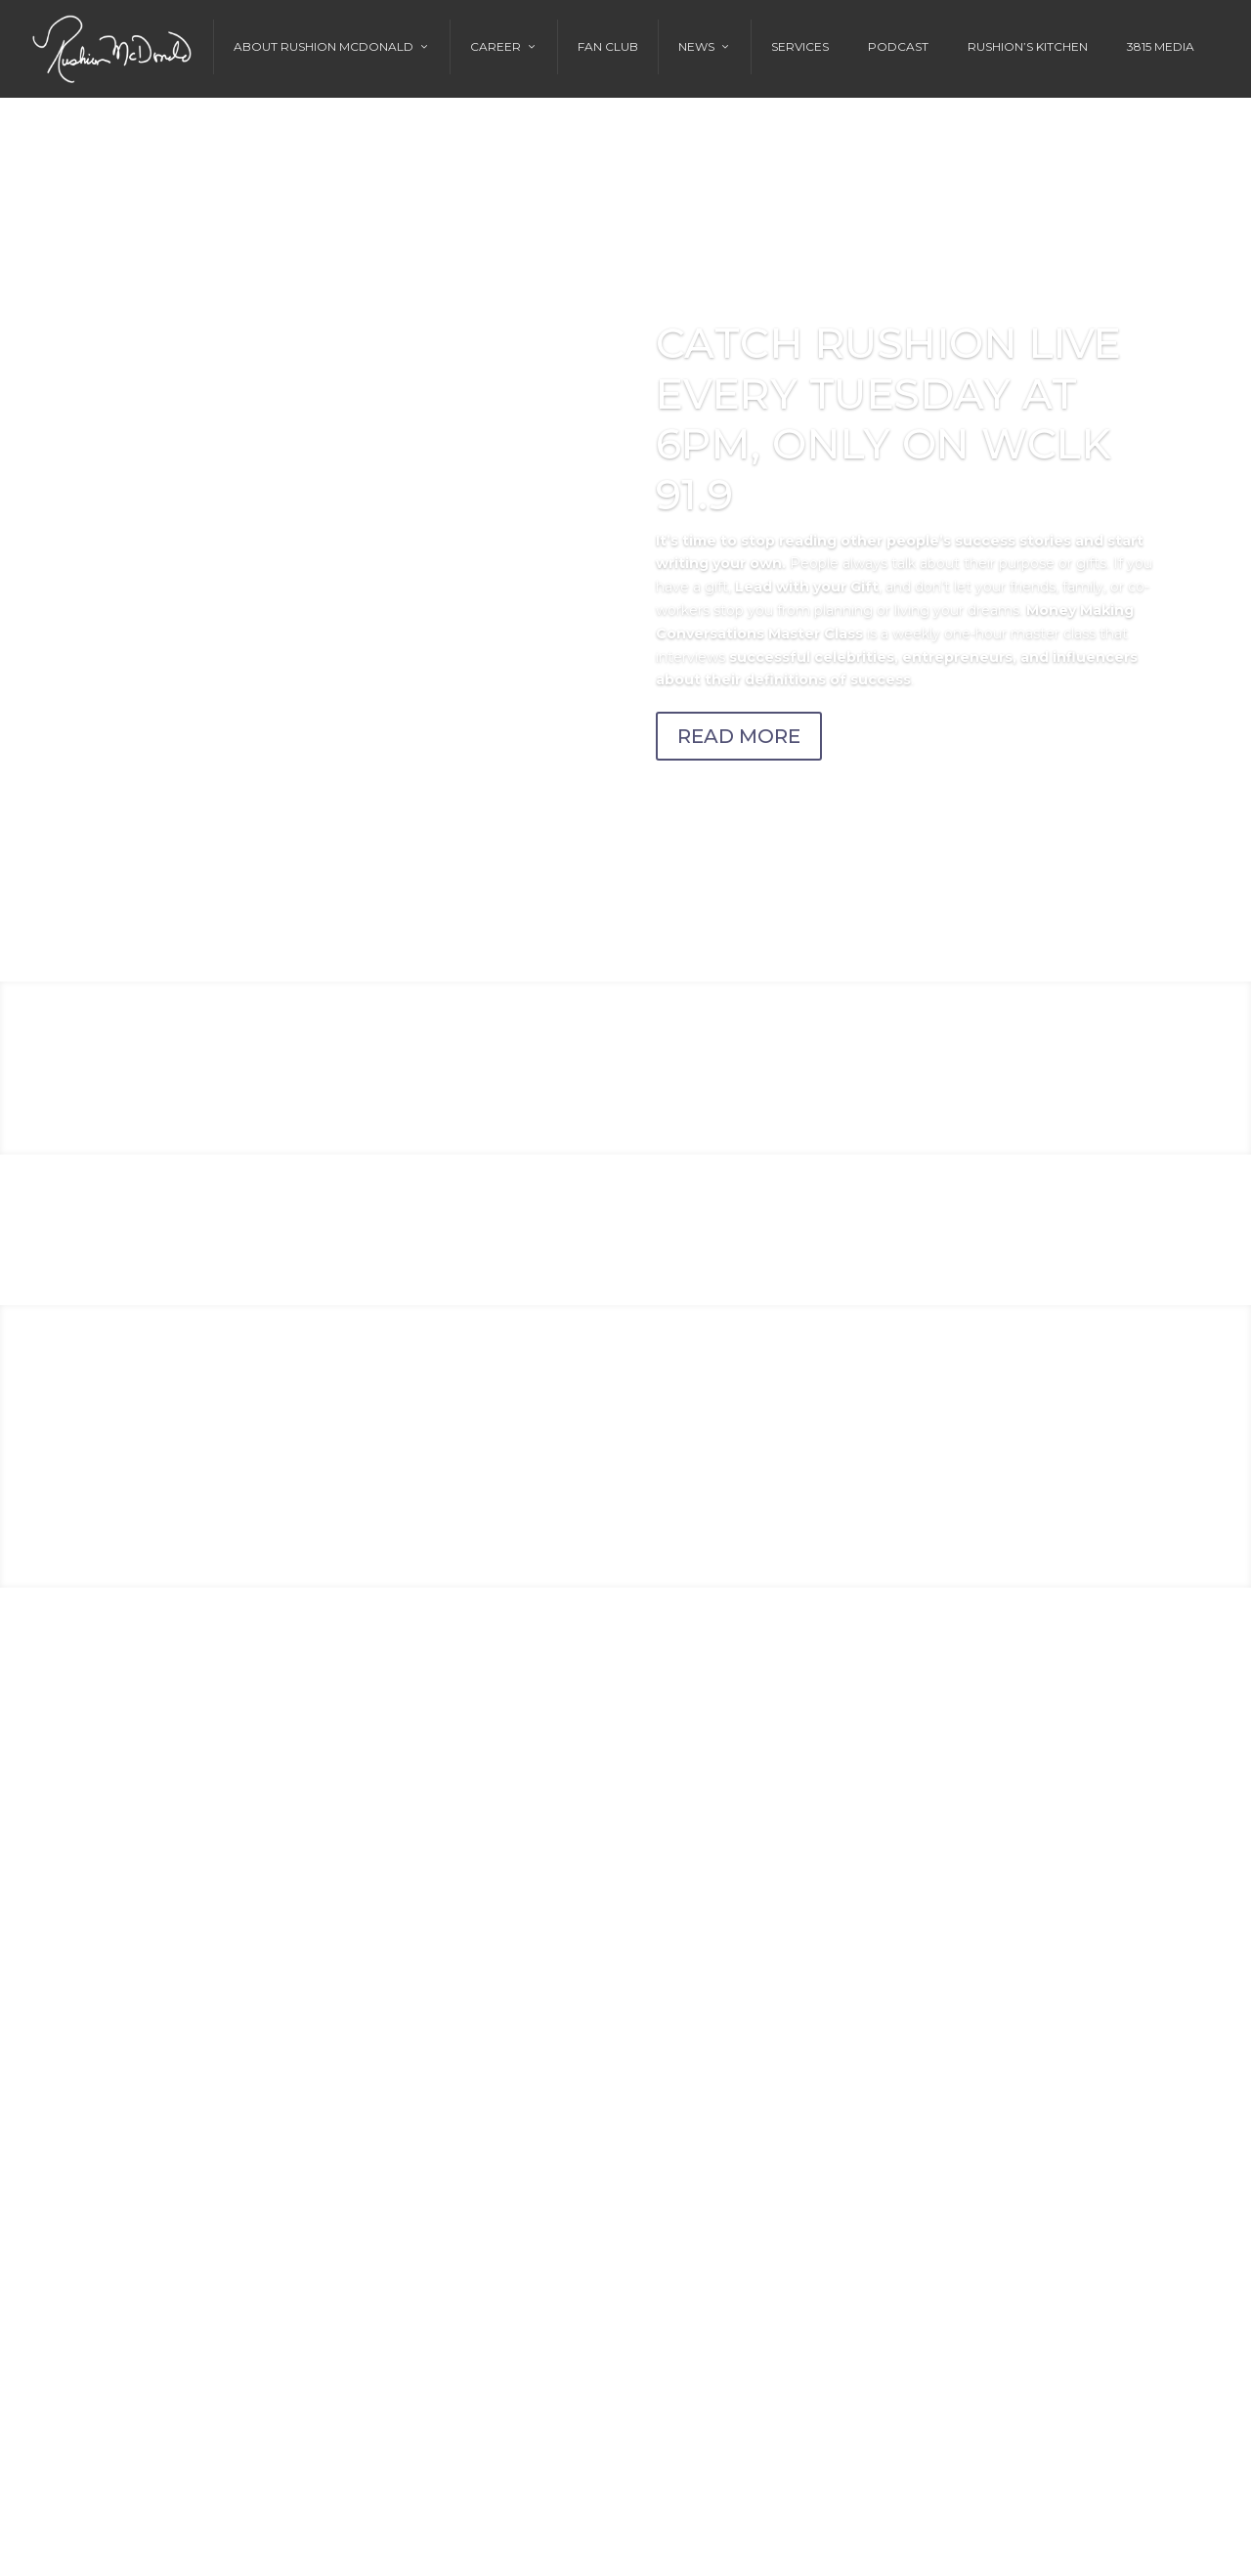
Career (495, 46)
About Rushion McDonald (323, 46)
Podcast (898, 46)
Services (800, 46)
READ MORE (738, 736)
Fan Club (608, 46)
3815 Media (1160, 46)
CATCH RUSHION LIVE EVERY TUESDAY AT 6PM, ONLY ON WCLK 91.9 (889, 419)
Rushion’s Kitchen (1028, 46)
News (696, 46)
